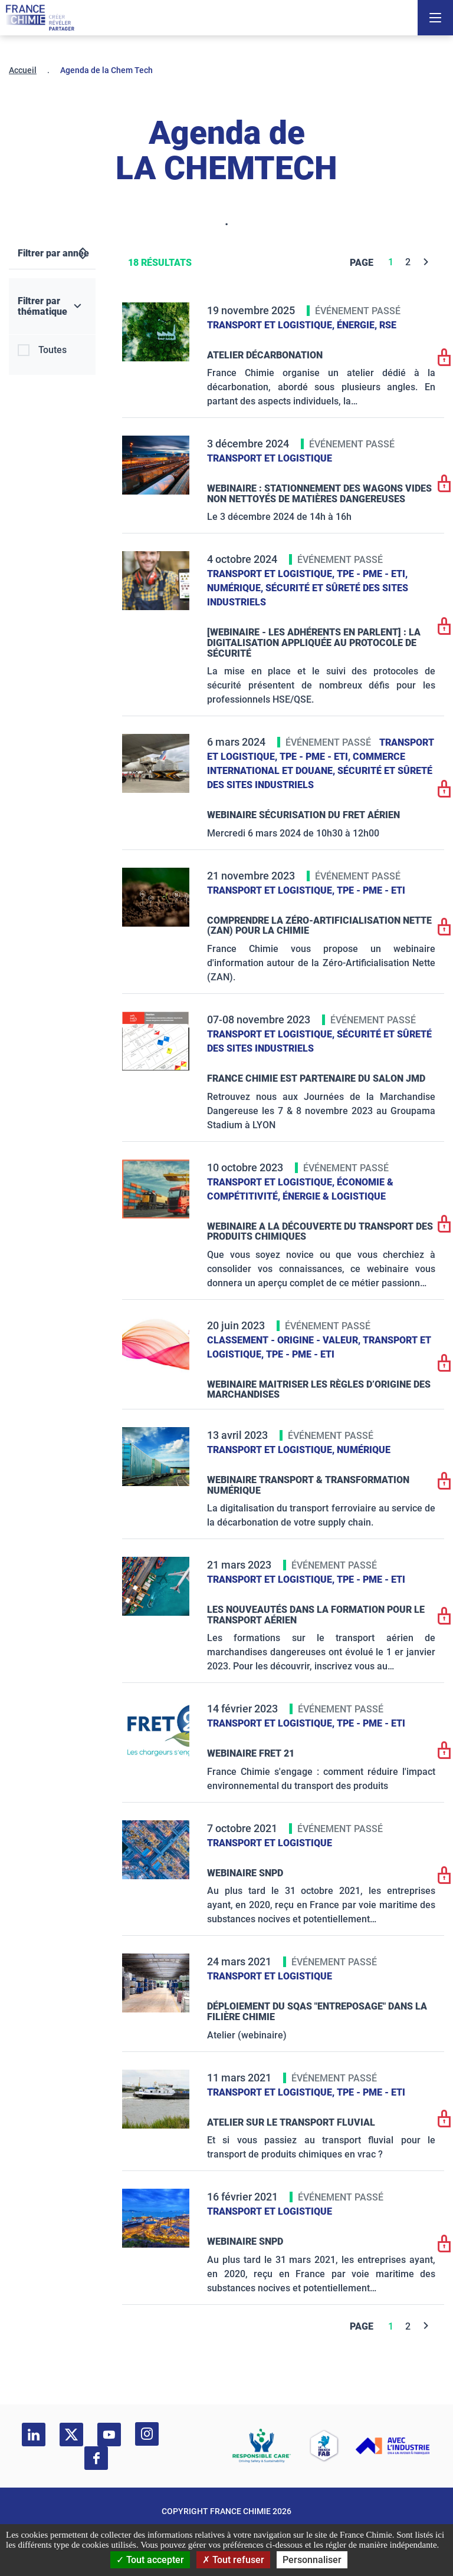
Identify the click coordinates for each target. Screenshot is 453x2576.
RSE (387, 325)
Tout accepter (150, 2559)
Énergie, (358, 325)
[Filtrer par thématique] (52, 306)
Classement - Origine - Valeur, (285, 1340)
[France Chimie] (40, 18)
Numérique (363, 1449)
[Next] (426, 262)
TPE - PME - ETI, (372, 573)
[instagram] (147, 2434)
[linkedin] (34, 2434)
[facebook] (96, 2458)
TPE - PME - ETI (371, 890)
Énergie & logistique (334, 1196)
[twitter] (71, 2434)
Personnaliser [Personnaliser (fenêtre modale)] (312, 2559)
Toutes (52, 349)
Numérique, (236, 588)
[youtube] (109, 2434)
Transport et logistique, (272, 325)
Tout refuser (233, 2559)
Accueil (23, 70)
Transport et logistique (269, 458)
